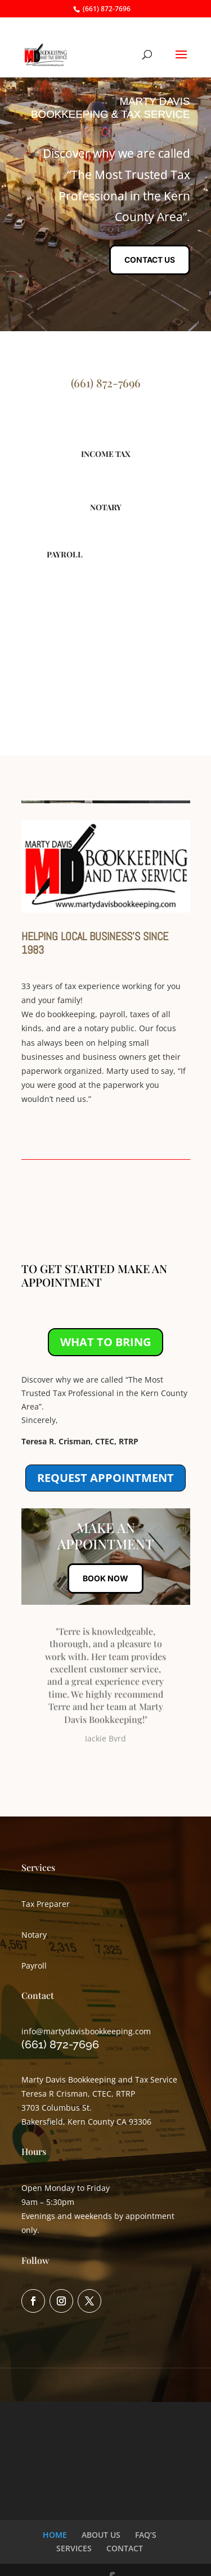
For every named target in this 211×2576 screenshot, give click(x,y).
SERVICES (74, 2548)
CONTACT (124, 2548)
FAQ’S (145, 2534)
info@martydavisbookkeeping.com (86, 2031)
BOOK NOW (105, 1578)
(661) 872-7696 (107, 8)
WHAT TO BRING (105, 1341)
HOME (55, 2534)
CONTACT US (149, 259)
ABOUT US (101, 2534)
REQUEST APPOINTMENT (105, 1477)
